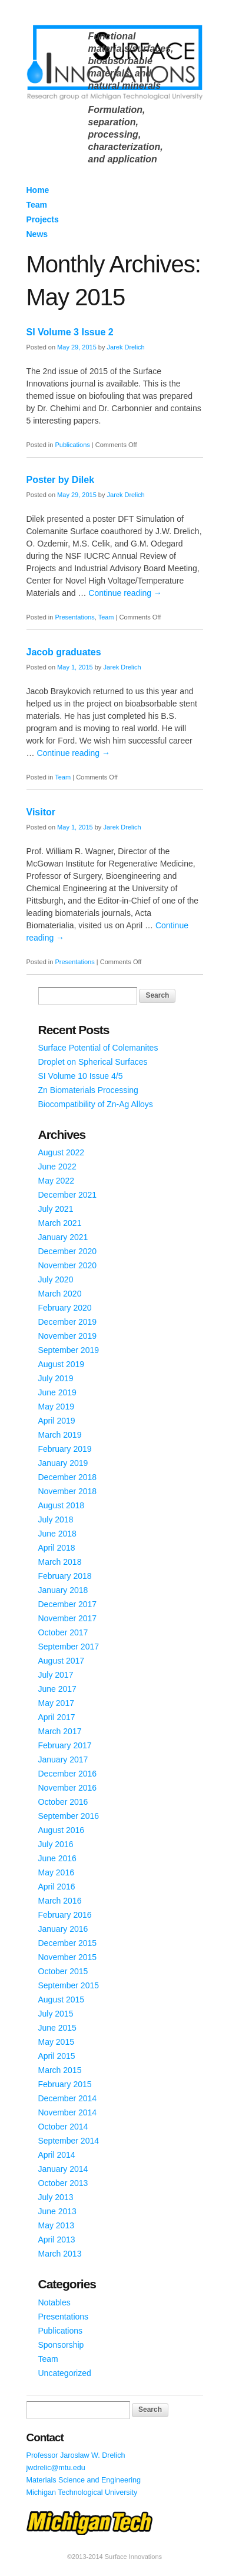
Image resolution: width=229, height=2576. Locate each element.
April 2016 (56, 1886)
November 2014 (67, 2112)
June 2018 (57, 1533)
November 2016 (67, 1787)
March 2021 (60, 1223)
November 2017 (67, 1618)
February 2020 (65, 1307)
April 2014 (56, 2155)
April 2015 (56, 2056)
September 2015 (68, 1985)
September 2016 (68, 1816)
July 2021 (56, 1209)
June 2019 (57, 1392)
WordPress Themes (181, 2566)
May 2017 (56, 1703)
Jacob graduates (63, 652)
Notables (54, 2302)
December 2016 (67, 1773)
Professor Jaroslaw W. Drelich (75, 2455)
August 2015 (61, 1999)
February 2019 (65, 1449)
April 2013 (56, 2239)
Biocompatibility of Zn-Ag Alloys (95, 1104)
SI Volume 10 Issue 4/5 (80, 1076)
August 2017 (61, 1660)
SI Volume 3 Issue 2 (70, 332)
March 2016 (60, 1900)
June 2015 (57, 2027)
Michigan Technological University (82, 2492)
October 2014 (63, 2126)
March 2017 (60, 1731)
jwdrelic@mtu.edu (55, 2468)
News (37, 234)
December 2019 (67, 1322)
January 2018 (63, 1590)
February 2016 (65, 1914)
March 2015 (60, 2070)
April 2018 (56, 1547)
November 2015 (67, 1957)
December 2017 (67, 1604)
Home (37, 190)
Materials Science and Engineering (83, 2480)
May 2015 (56, 2042)
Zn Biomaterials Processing (88, 1090)
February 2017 (65, 1745)
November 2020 (67, 1265)
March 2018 (60, 1562)
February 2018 (65, 1576)
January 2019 (63, 1463)
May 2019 (56, 1406)
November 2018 (67, 1491)
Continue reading (125, 593)
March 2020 (60, 1293)
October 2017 (63, 1632)
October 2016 (63, 1802)
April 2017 (56, 1717)
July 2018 (56, 1519)
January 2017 (63, 1759)
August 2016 (61, 1830)
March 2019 (60, 1434)
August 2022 (61, 1152)
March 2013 (60, 2253)
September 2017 (68, 1646)
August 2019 (61, 1364)
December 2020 (67, 1251)
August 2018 (61, 1505)
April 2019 (56, 1420)
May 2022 (56, 1180)
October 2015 (63, 1971)
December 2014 (67, 2098)
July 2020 (56, 1279)
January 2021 (63, 1237)
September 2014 (68, 2140)
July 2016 (56, 1844)
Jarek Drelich (126, 347)
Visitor (41, 812)
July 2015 (56, 2013)
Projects (42, 219)
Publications (72, 444)
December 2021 (67, 1194)
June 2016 (57, 1858)
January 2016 (63, 1929)
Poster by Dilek (60, 480)
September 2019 (68, 1350)
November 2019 (67, 1336)
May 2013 (56, 2225)
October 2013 (63, 2183)
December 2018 (67, 1477)
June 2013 (57, 2211)
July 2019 (56, 1378)
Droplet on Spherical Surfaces (93, 1062)
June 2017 (57, 1689)
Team (37, 204)
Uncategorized (64, 2373)
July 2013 (56, 2197)
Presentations (74, 617)
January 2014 (63, 2169)
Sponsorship (61, 2345)
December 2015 (67, 1943)
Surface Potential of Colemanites (98, 1047)
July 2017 (56, 1674)
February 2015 (65, 2084)
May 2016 (56, 1872)
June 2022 (57, 1166)
